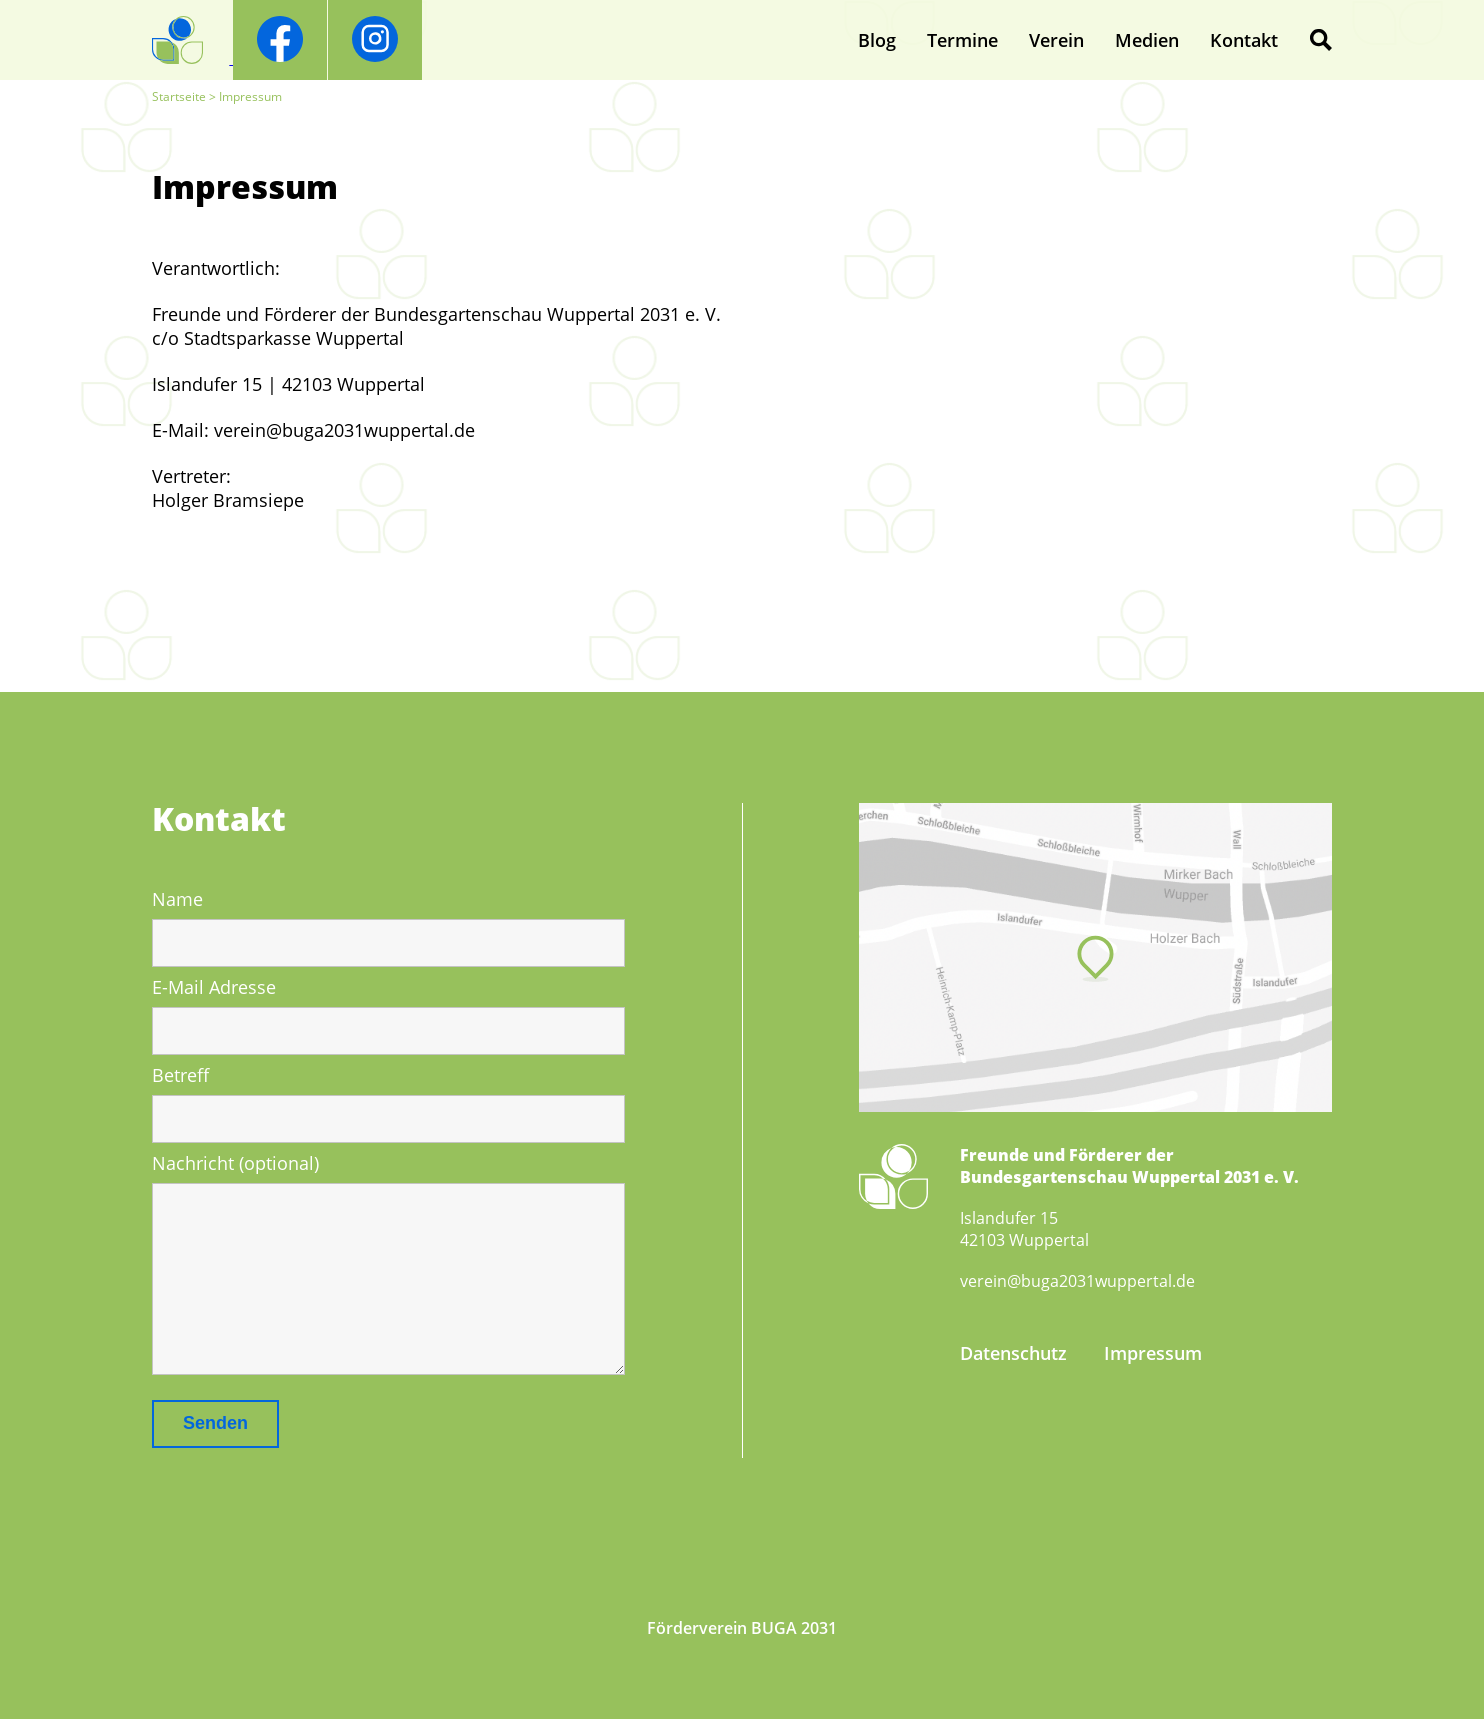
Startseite (179, 96)
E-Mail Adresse (214, 987)
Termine (962, 40)
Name (177, 899)
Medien (1147, 40)
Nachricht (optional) (235, 1163)
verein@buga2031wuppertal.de (1077, 1281)
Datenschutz (1013, 1353)
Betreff (180, 1075)
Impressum (1153, 1353)
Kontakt (1244, 40)
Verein (1056, 40)
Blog (877, 40)
